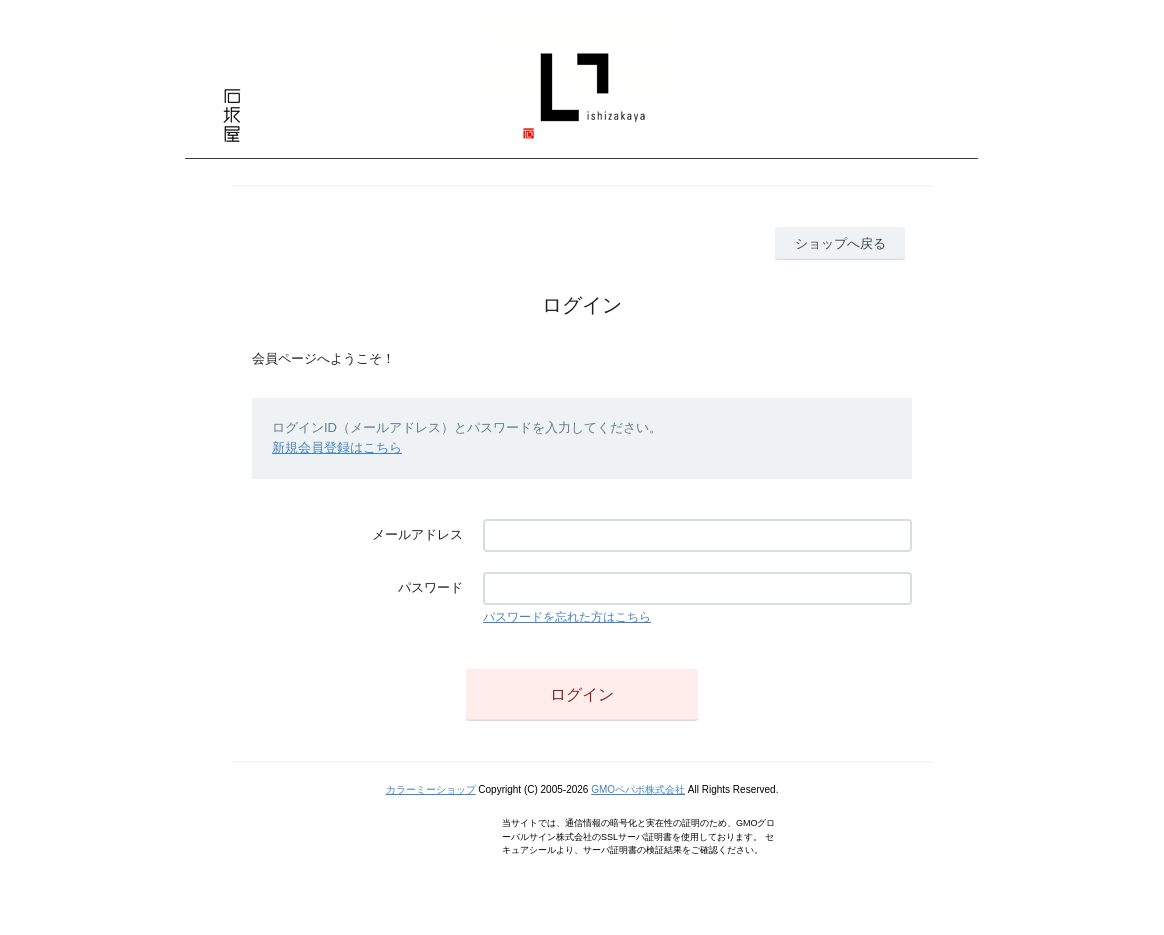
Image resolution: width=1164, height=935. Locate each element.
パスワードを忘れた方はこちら (567, 617)
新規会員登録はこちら (337, 447)
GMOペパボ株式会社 (638, 789)
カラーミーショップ (431, 789)
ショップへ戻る (840, 243)
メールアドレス (417, 534)
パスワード (430, 587)
